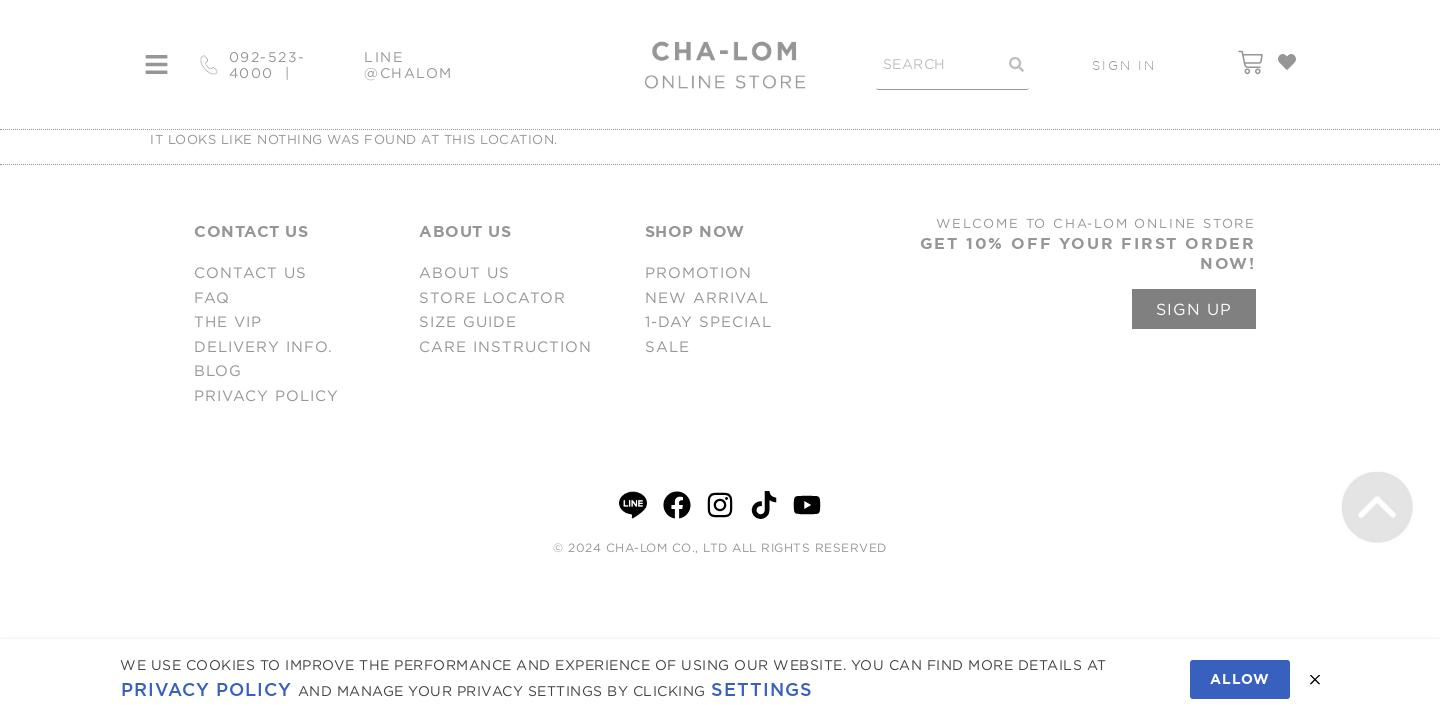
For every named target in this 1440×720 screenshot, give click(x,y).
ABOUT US (464, 272)
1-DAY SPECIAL (708, 321)
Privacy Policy (206, 689)
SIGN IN (1124, 65)
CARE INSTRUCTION (505, 346)
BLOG (218, 370)
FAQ (212, 297)
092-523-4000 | (267, 65)
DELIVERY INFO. (263, 346)
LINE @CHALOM (408, 65)
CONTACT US (250, 272)
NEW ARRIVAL (707, 297)
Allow (1240, 679)
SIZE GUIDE (468, 321)
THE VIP (228, 321)
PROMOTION (698, 272)
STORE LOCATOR (492, 297)
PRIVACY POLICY (266, 395)
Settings (762, 689)
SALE (667, 346)
